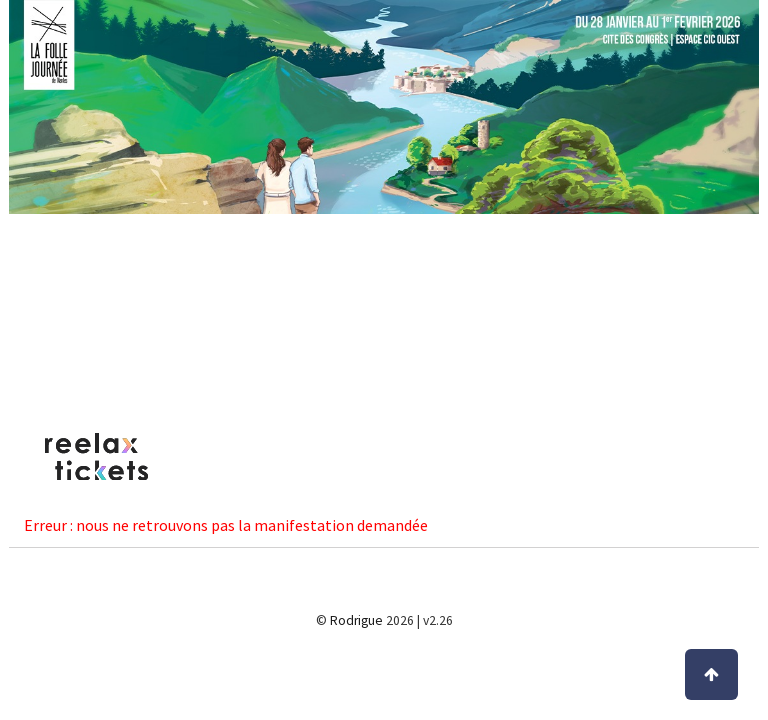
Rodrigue (356, 620)
